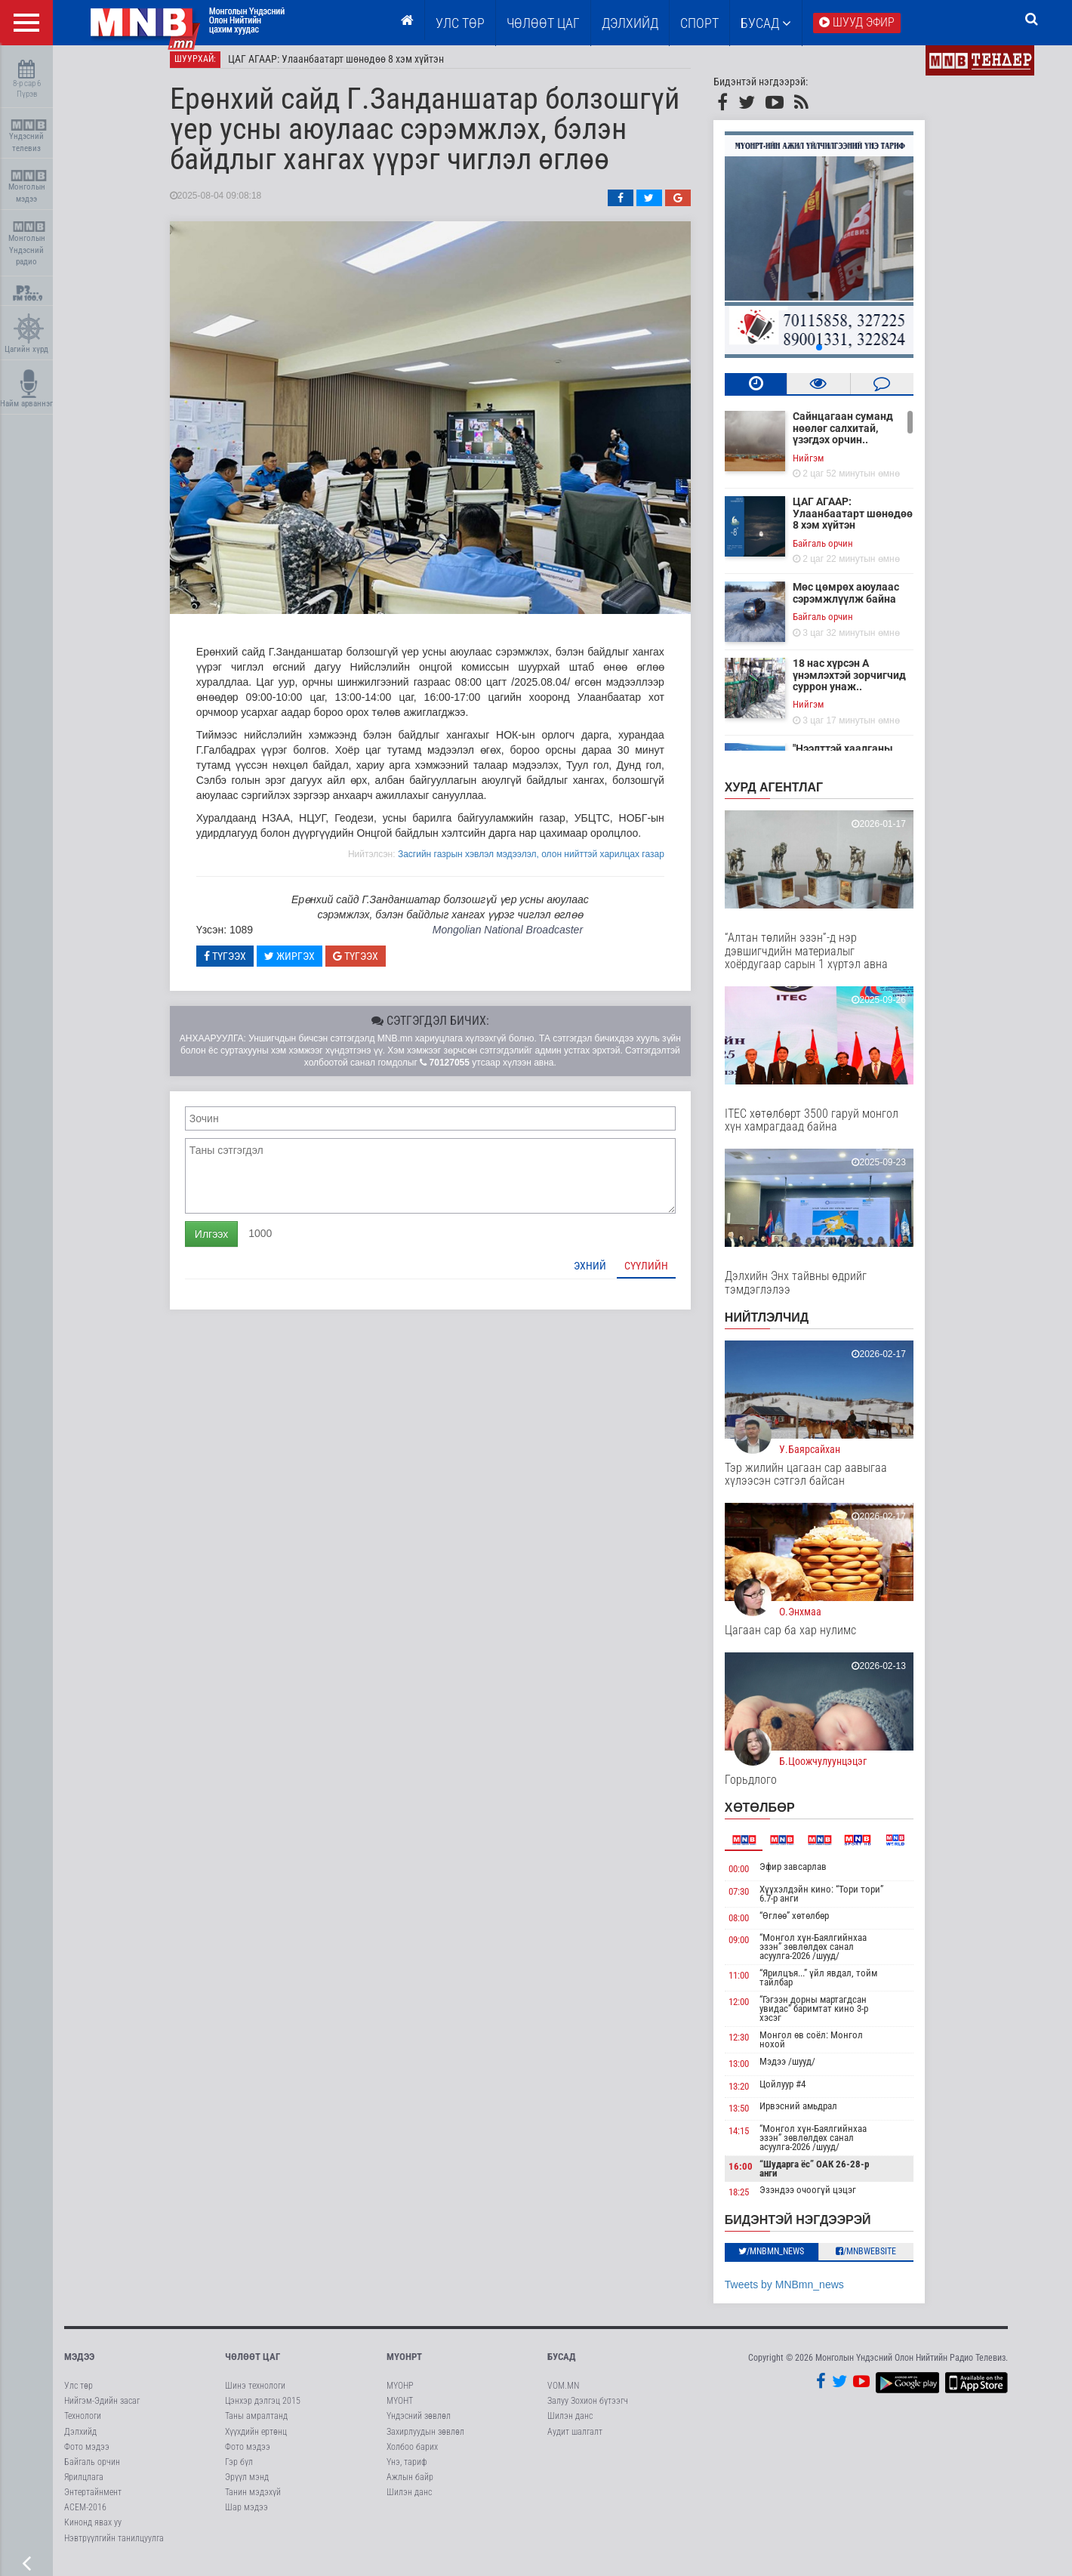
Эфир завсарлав (808, 1875)
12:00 (754, 2010)
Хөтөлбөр (775, 1816)
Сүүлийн (661, 1274)
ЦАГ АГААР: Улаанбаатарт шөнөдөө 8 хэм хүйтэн (351, 68)
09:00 (754, 1948)
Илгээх (226, 1242)
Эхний (605, 1274)
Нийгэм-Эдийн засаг (102, 2410)
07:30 (754, 1899)
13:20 (754, 2094)
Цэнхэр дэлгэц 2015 (262, 2410)
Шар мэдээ (246, 2516)
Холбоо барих (412, 2455)
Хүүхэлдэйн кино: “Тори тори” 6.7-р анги (836, 1902)
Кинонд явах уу (93, 2531)
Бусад (766, 23)
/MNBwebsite (882, 2259)
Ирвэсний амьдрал (813, 2115)
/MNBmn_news (787, 2259)
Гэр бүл (239, 2470)
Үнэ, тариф (407, 2470)
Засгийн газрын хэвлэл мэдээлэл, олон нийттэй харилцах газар (546, 862)
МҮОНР (400, 2394)
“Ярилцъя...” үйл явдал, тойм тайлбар (833, 1986)
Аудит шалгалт (574, 2440)
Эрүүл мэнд (247, 2486)
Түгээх (240, 964)
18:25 (754, 2201)
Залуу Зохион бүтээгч (587, 2410)
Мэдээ (79, 2365)
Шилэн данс (409, 2501)
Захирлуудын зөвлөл (425, 2440)
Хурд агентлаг (789, 796)
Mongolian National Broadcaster (523, 939)
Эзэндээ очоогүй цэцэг (823, 2198)
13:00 (754, 2072)
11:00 (754, 1984)
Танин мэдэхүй (253, 2501)
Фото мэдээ (86, 2455)
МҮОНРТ (404, 2365)
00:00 (754, 1877)
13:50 (754, 2117)
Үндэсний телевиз (28, 136)
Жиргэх (304, 964)
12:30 (754, 2046)
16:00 (756, 2175)
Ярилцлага (83, 2486)
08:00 (754, 1926)
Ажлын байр (410, 2486)
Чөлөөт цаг (252, 2365)
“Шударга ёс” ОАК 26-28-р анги (829, 2177)
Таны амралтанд (256, 2425)
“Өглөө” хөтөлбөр (809, 1924)
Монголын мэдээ (28, 187)
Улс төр (460, 23)
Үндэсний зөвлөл (419, 2425)
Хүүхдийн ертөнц (256, 2440)
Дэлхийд (630, 23)
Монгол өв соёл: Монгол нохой (826, 2048)
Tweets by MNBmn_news (799, 2293)
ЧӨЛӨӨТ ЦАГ (543, 23)
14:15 (754, 2140)
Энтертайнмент (93, 2501)
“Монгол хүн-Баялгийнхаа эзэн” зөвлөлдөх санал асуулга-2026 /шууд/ (828, 1955)
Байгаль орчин (838, 551)
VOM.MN (563, 2394)
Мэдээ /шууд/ (802, 2070)
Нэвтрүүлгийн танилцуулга (114, 2546)
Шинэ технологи (255, 2394)
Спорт (699, 23)
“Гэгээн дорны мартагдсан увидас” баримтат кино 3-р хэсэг (829, 2017)
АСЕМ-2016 (85, 2516)
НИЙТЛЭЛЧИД (782, 1326)
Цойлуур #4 (798, 2092)
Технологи (82, 2425)
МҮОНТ (400, 2410)
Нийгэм (823, 466)
